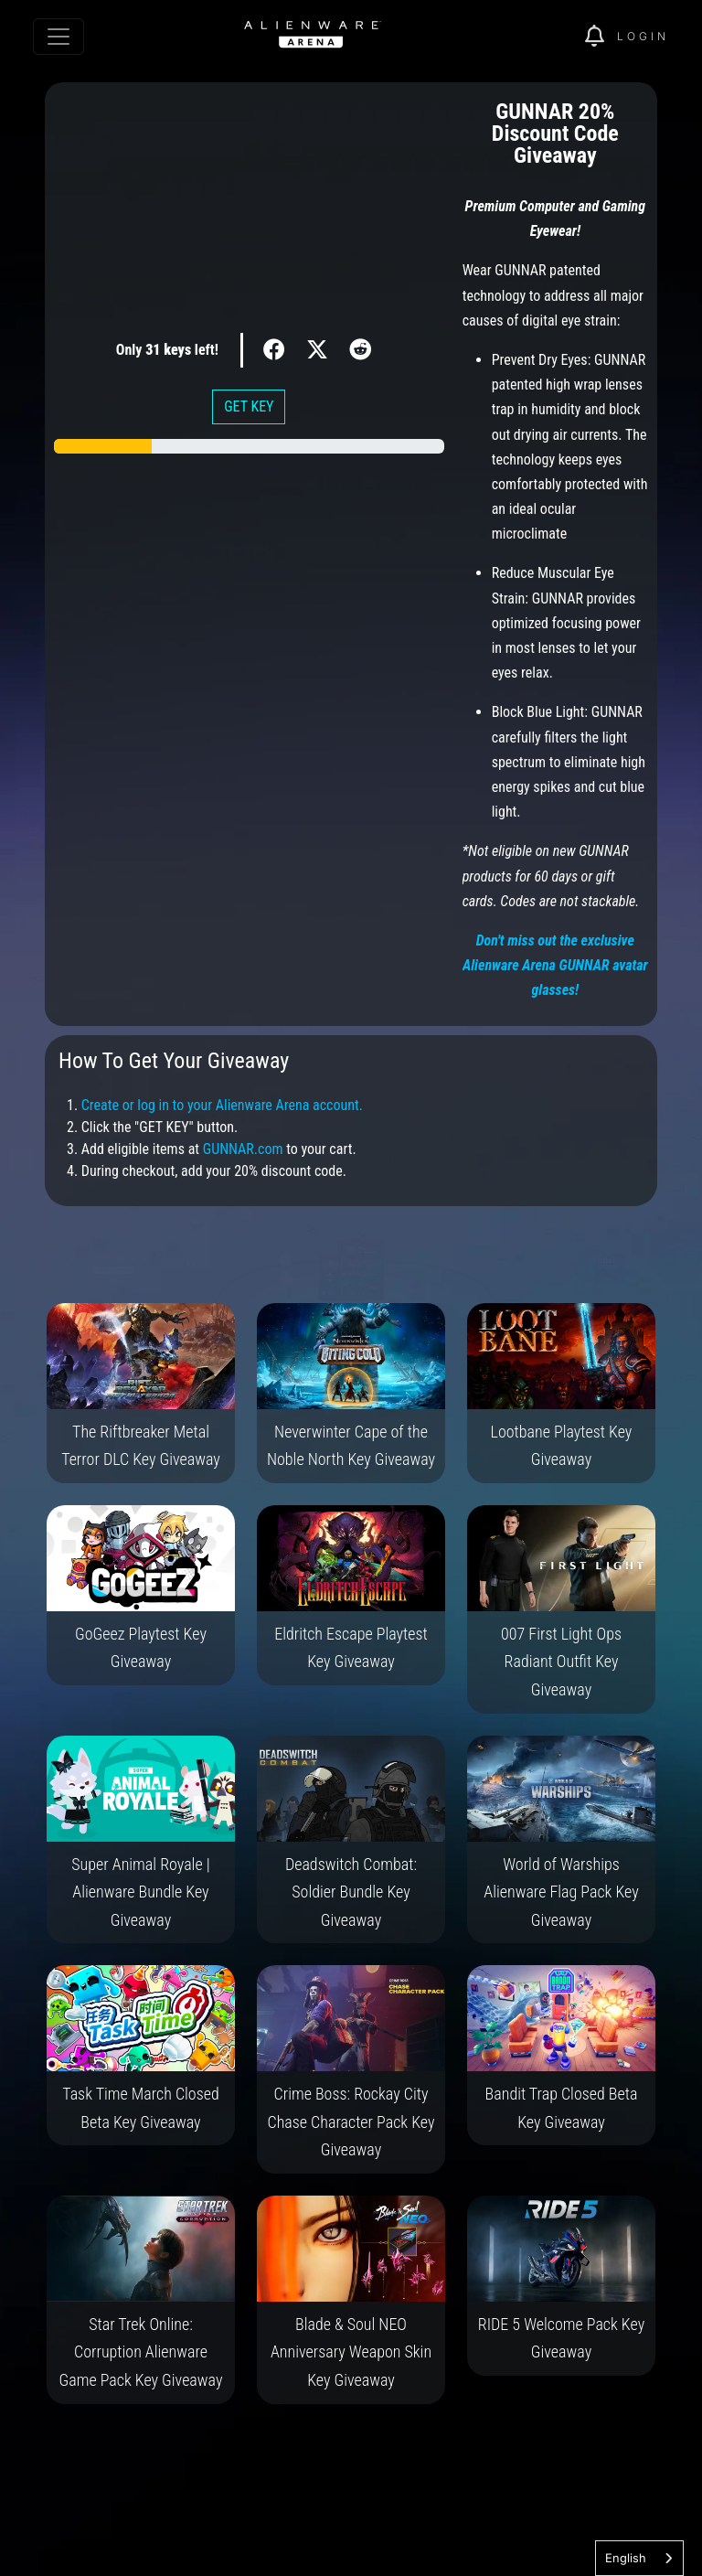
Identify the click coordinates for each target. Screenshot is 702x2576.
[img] (601, 36)
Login (643, 36)
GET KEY (248, 406)
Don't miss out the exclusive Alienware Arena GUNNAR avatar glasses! (555, 965)
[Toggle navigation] (58, 36)
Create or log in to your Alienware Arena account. (222, 1105)
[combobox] (639, 2558)
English (625, 2557)
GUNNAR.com (243, 1149)
